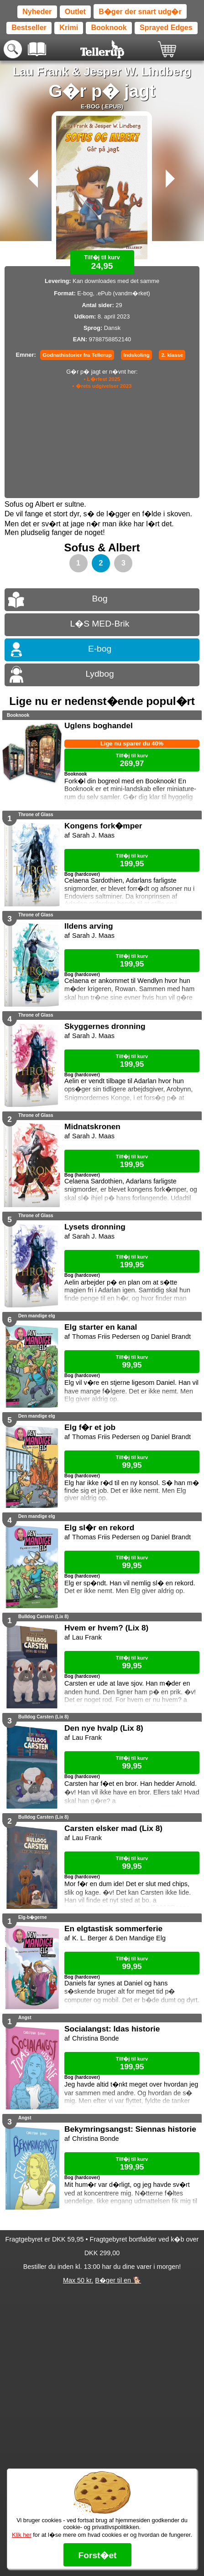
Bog (99, 598)
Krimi (68, 27)
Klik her (21, 2534)
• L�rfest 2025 (102, 379)
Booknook (108, 27)
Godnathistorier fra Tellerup (76, 355)
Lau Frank (40, 71)
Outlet (75, 11)
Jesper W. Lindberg (137, 71)
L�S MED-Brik (100, 623)
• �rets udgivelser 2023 (102, 386)
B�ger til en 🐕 (118, 2280)
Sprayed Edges (166, 27)
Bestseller (29, 27)
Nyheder (37, 11)
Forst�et (97, 2555)
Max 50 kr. (78, 2280)
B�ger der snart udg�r (140, 11)
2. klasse (172, 355)
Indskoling (136, 355)
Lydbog (99, 674)
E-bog (99, 648)
